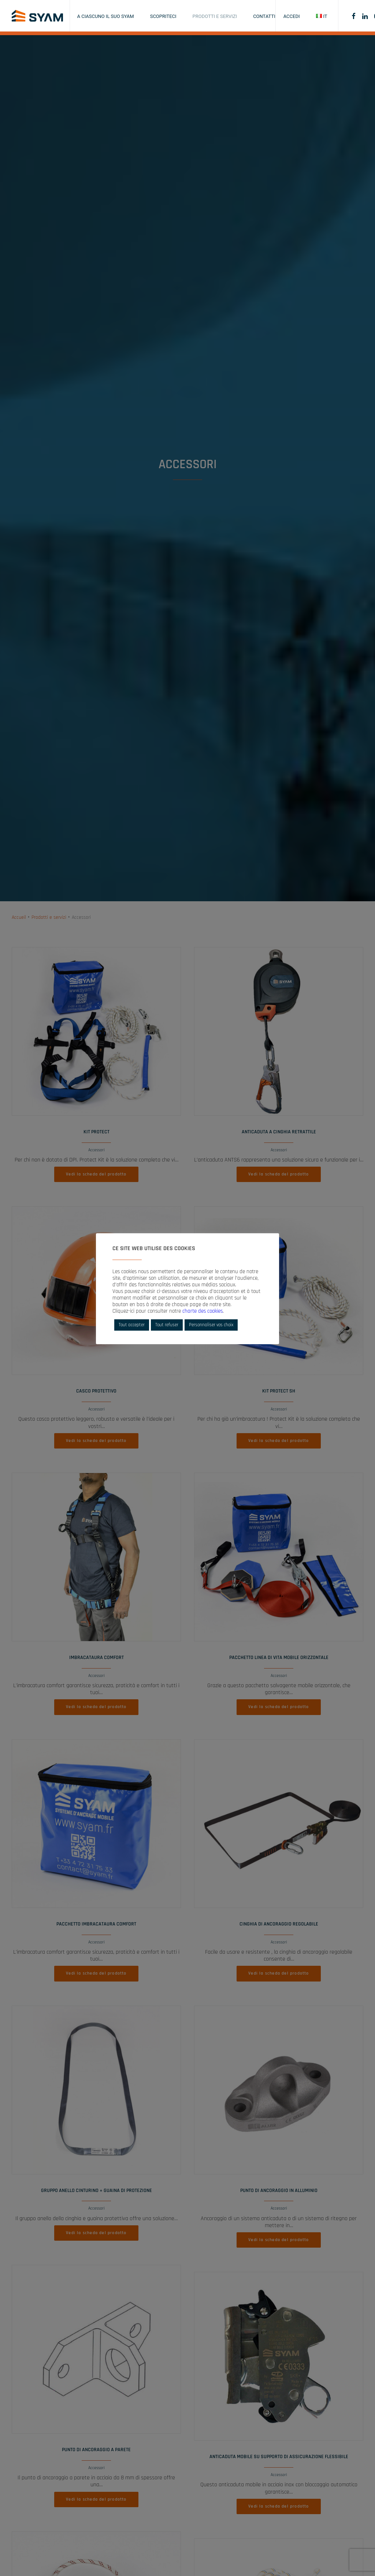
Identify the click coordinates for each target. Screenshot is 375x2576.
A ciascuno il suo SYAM (105, 16)
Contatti (264, 16)
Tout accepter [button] (132, 1325)
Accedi (291, 16)
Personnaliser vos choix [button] (211, 1325)
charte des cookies (202, 1311)
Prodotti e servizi (215, 16)
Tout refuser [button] (166, 1325)
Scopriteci (163, 16)
